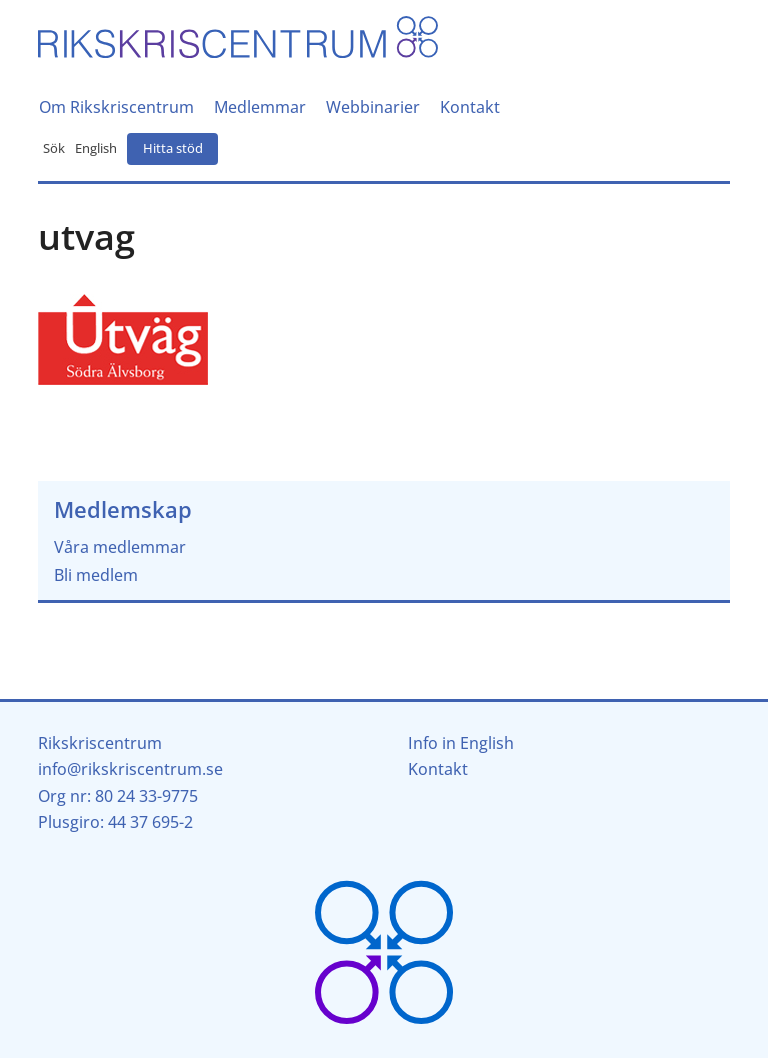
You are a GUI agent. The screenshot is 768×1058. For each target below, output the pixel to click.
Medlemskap (123, 509)
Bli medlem (96, 575)
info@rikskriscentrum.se (130, 769)
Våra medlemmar (120, 547)
